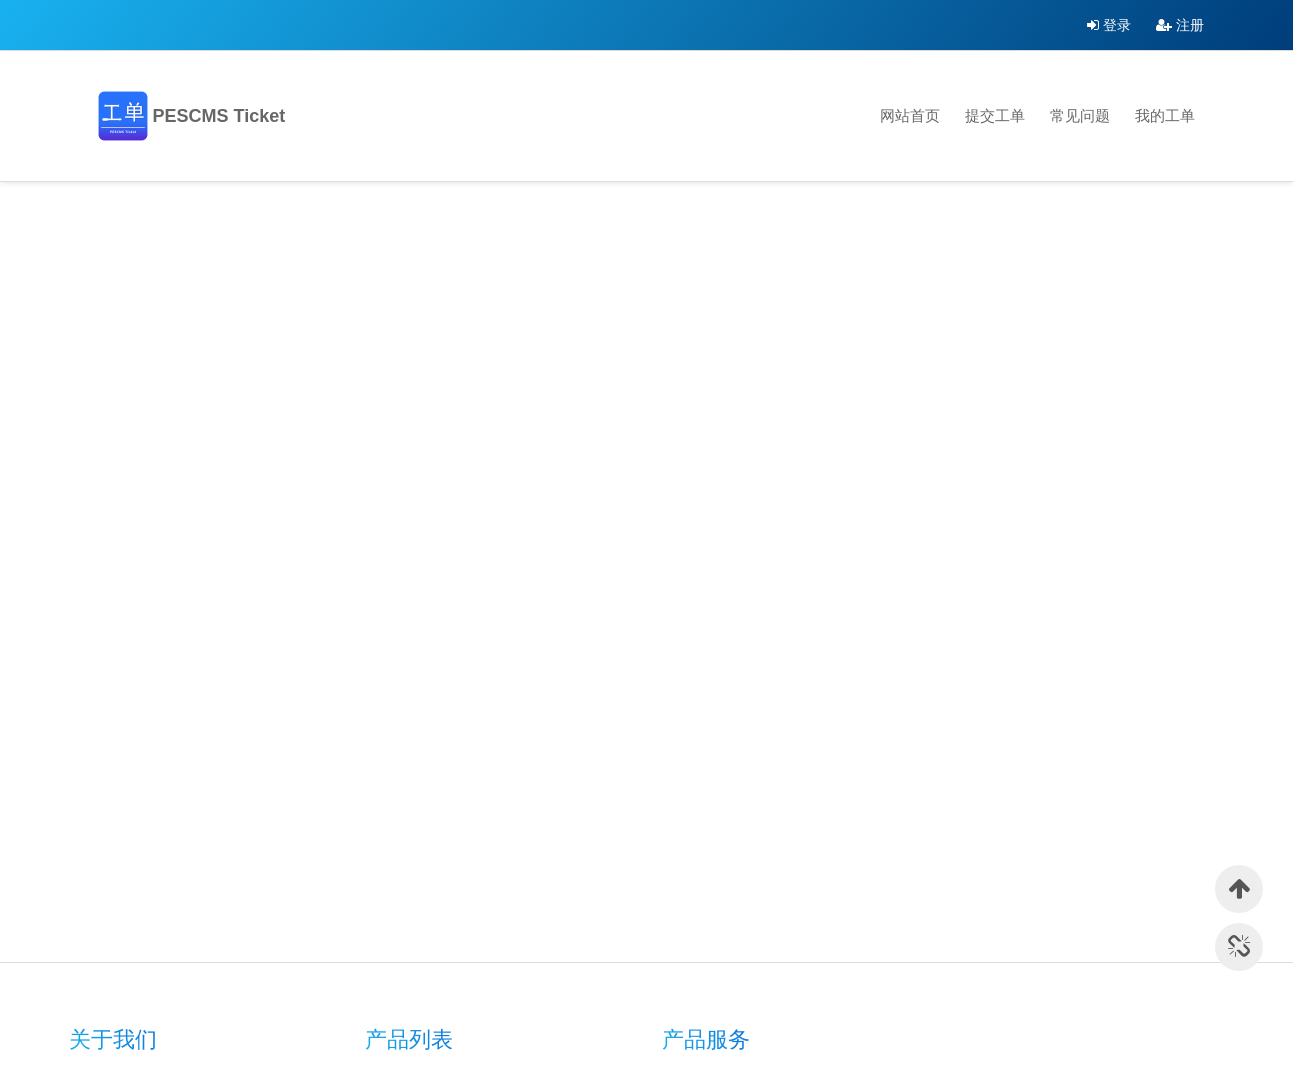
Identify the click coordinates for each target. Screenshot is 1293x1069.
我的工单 (1165, 115)
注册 (1180, 25)
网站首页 (910, 115)
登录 (1109, 25)
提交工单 (995, 115)
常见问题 (1080, 115)
